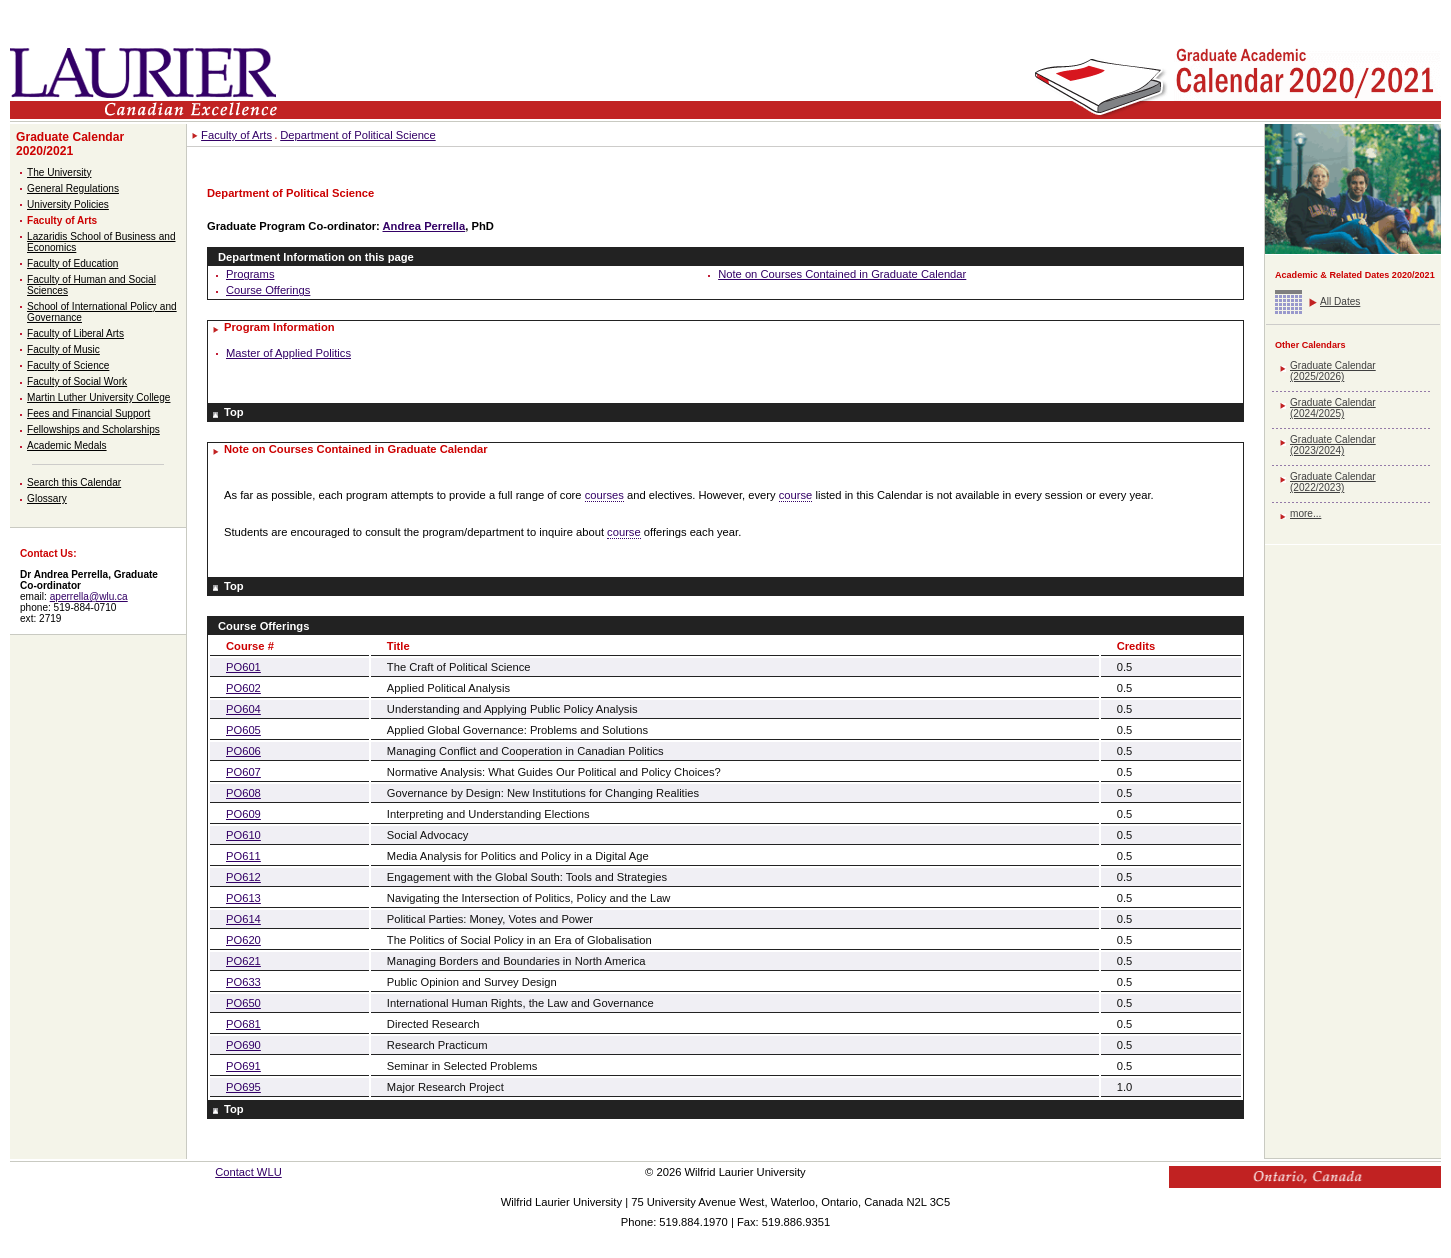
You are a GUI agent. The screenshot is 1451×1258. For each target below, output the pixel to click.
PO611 (243, 856)
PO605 (243, 730)
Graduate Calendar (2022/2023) (1333, 482)
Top (234, 412)
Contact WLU (248, 1172)
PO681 (243, 1024)
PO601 (243, 667)
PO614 (243, 919)
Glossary (47, 498)
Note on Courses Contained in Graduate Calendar (842, 274)
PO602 (243, 688)
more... (1305, 513)
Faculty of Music (63, 349)
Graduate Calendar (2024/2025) (1333, 408)
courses (604, 495)
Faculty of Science (68, 365)
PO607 (243, 772)
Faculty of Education (72, 263)
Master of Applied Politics (288, 353)
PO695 (243, 1087)
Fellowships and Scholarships (93, 429)
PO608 (243, 793)
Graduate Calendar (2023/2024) (1333, 445)
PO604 (243, 709)
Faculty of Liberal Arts (75, 333)
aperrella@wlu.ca (89, 596)
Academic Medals (67, 445)
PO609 (243, 814)
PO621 (243, 961)
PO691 (243, 1066)
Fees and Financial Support (88, 413)
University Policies (68, 204)
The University (59, 172)
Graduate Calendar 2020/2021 (70, 144)
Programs (250, 274)
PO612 (243, 877)
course (796, 495)
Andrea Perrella (424, 226)
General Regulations (73, 188)
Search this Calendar (74, 482)
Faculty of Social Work (77, 381)
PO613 (243, 898)
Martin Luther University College (98, 397)
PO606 (243, 751)
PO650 (243, 1003)
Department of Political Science (357, 135)
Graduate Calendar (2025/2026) (1333, 371)
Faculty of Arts (62, 220)
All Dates (1340, 301)
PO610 (243, 835)
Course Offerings (268, 290)
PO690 (243, 1045)
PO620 (243, 940)
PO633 (243, 982)
